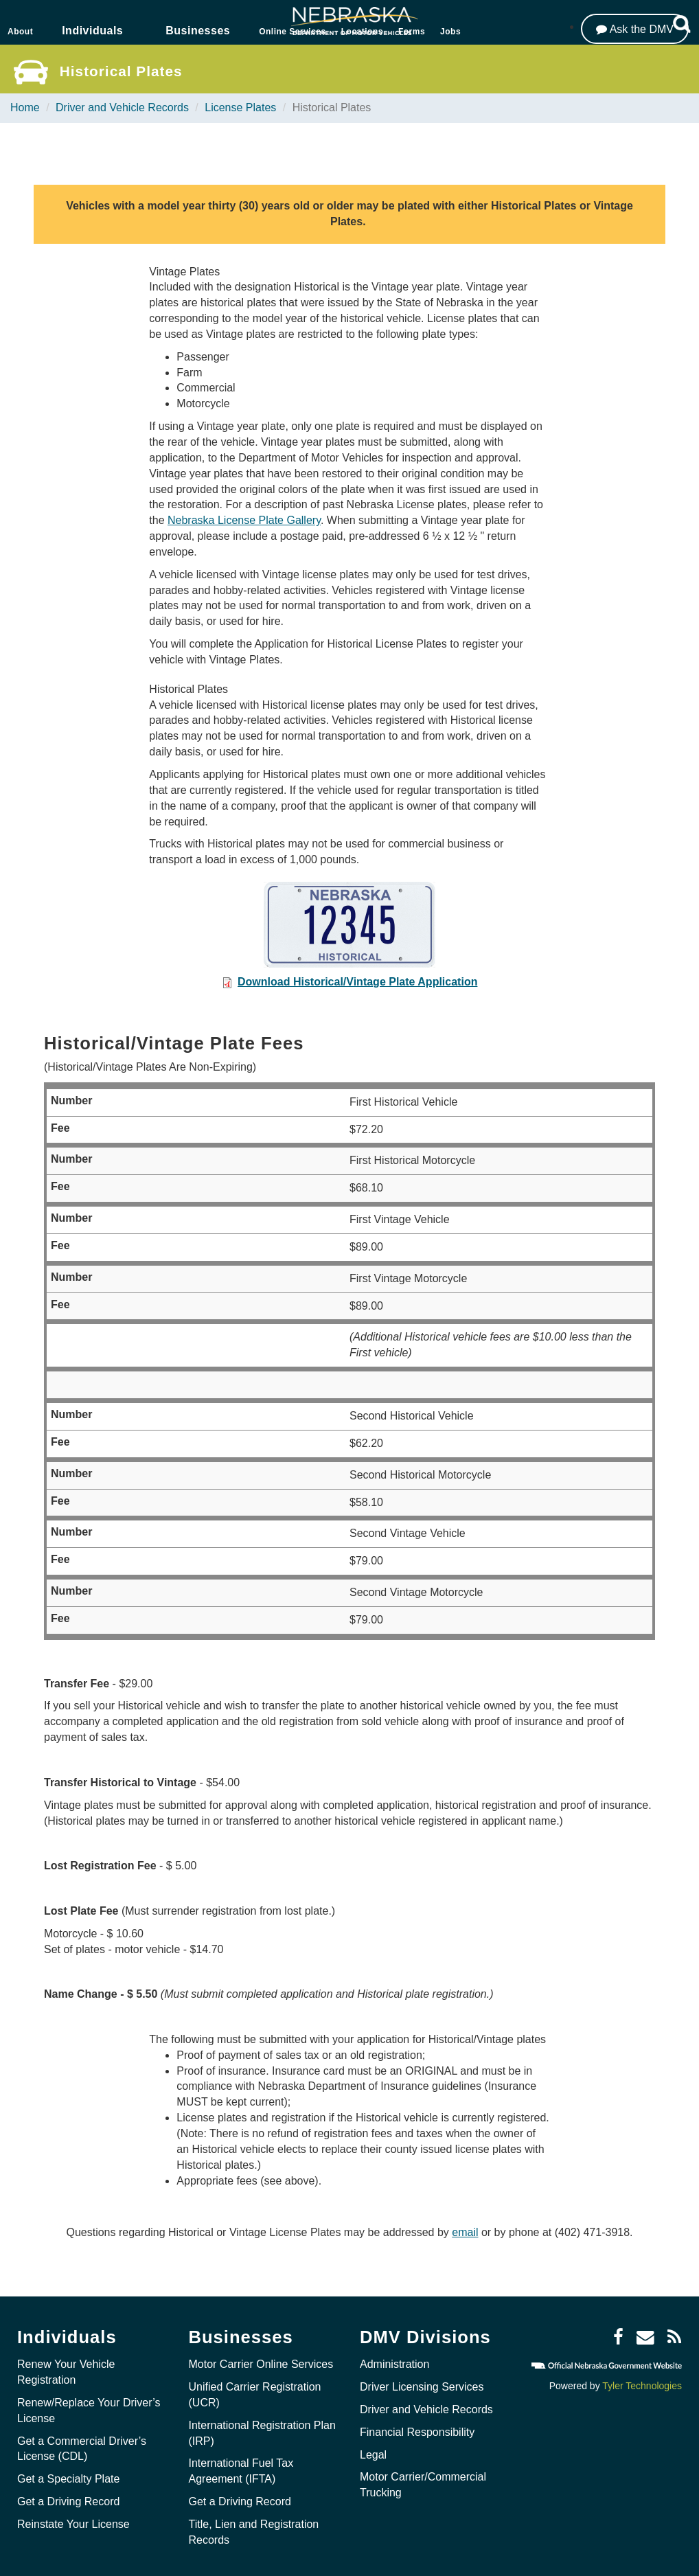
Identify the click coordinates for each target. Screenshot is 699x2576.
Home (25, 107)
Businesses (197, 30)
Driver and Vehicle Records (122, 107)
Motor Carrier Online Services (261, 2364)
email (465, 2232)
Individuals (92, 30)
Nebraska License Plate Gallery (244, 520)
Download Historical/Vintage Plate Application (357, 982)
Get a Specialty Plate (68, 2479)
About (20, 31)
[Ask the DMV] (635, 29)
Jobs (450, 31)
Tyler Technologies (642, 2385)
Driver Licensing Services (422, 2387)
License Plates (240, 107)
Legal (373, 2455)
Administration (394, 2364)
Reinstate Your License (73, 2524)
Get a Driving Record (68, 2501)
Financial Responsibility (417, 2432)
